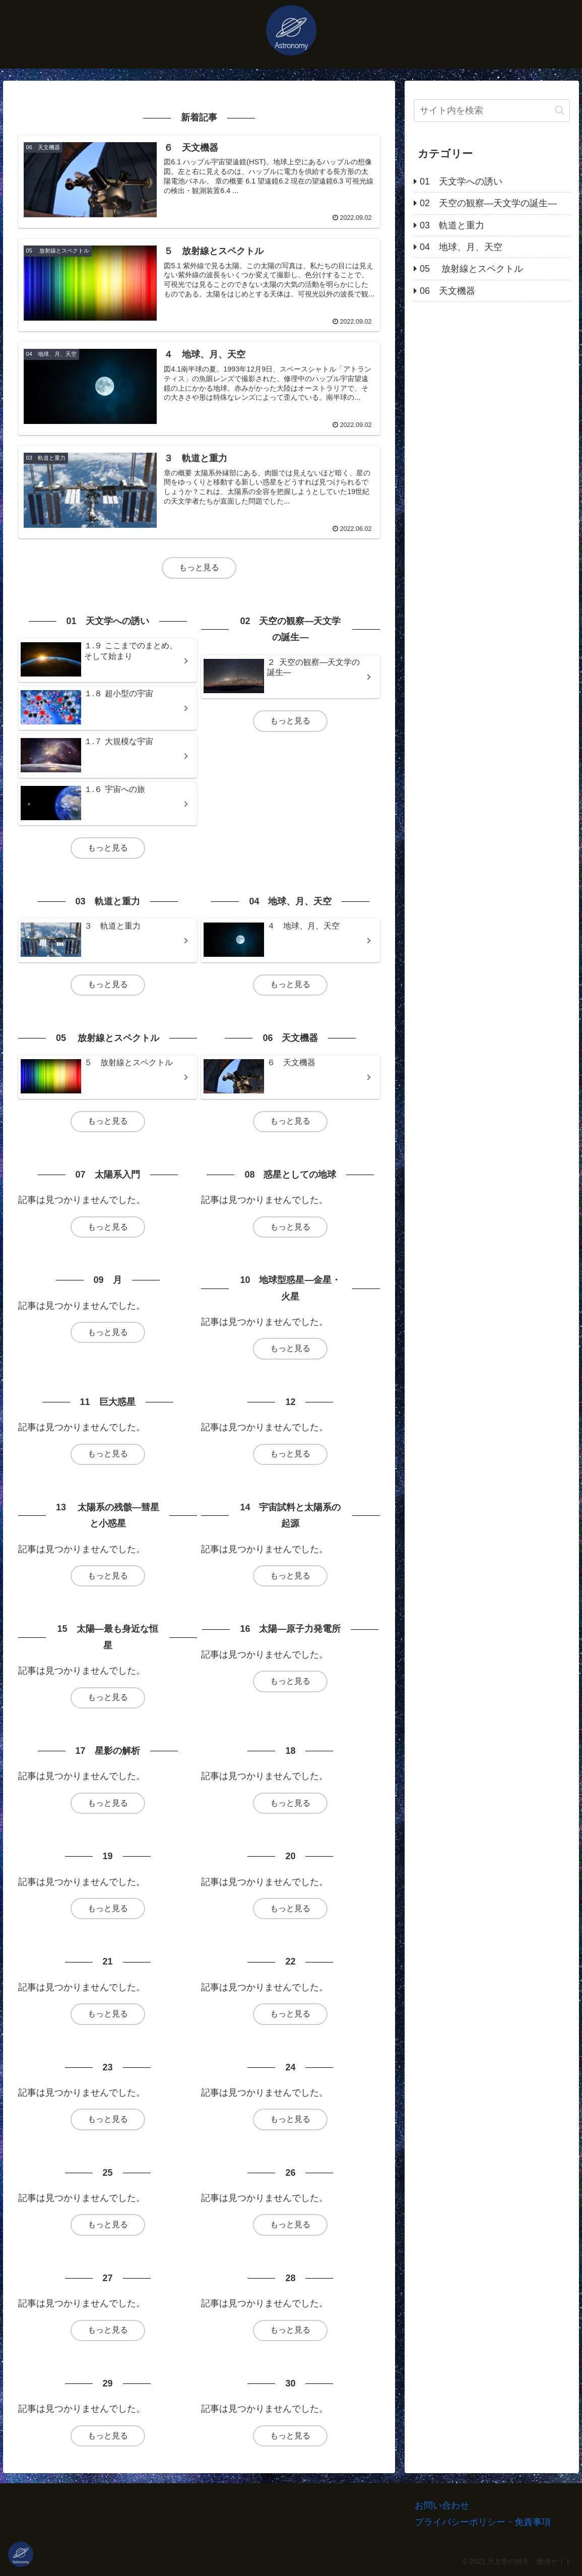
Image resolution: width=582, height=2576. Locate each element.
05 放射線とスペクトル (471, 269)
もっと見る (199, 567)
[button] (559, 110)
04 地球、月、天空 (461, 247)
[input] (492, 110)
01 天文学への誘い (461, 181)
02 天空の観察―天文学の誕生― (488, 203)
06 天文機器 (447, 291)
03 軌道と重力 (452, 225)
